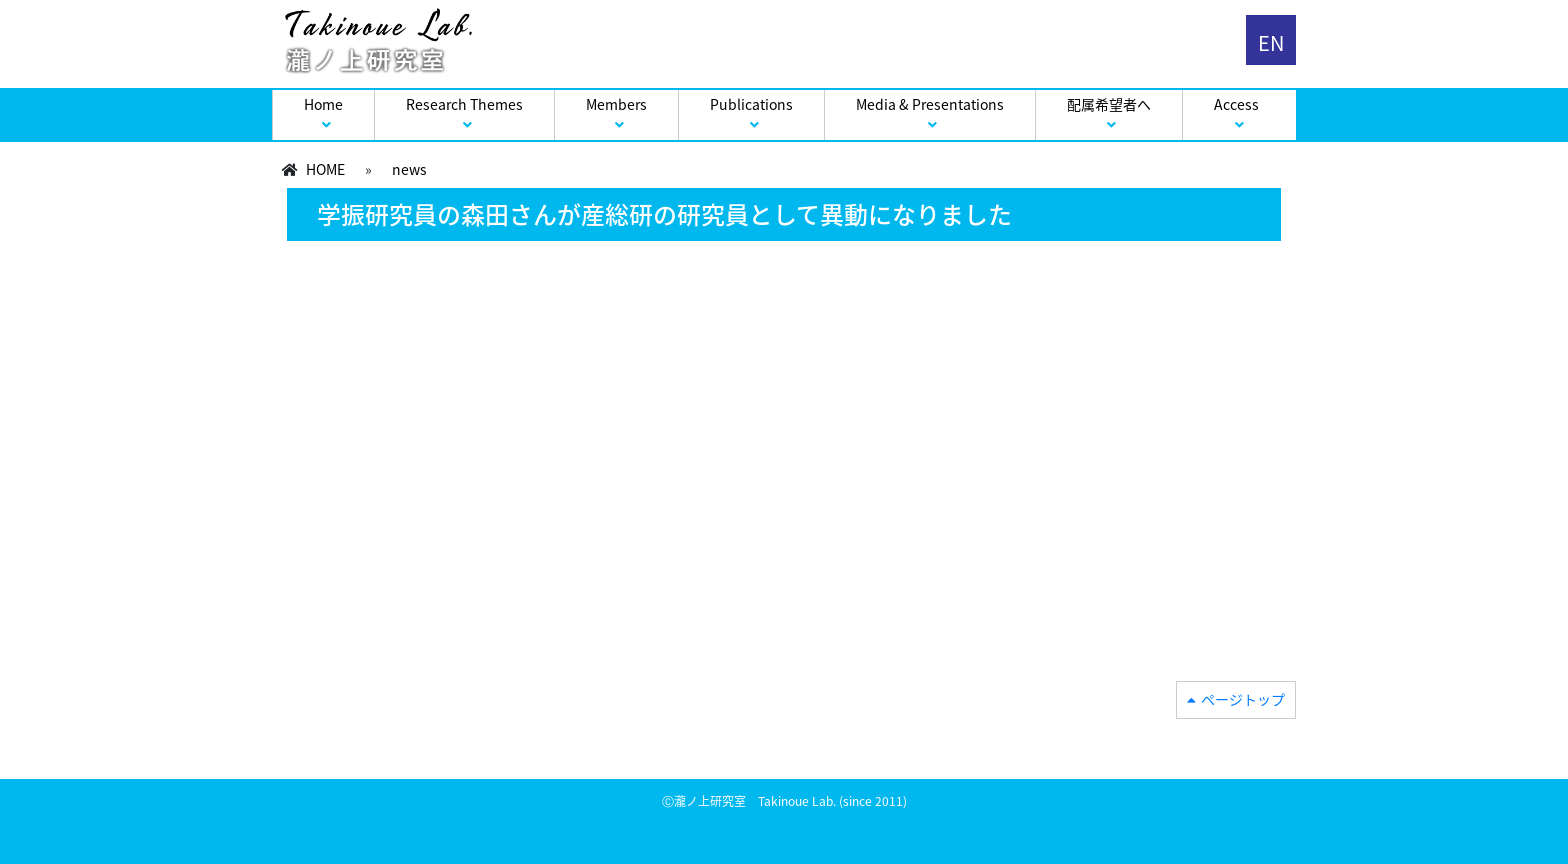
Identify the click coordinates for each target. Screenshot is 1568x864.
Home (323, 104)
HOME (325, 169)
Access (1236, 104)
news (409, 169)
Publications (751, 104)
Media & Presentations (930, 104)
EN (1271, 42)
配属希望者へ (1109, 104)
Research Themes (464, 104)
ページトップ (1243, 699)
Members (616, 104)
